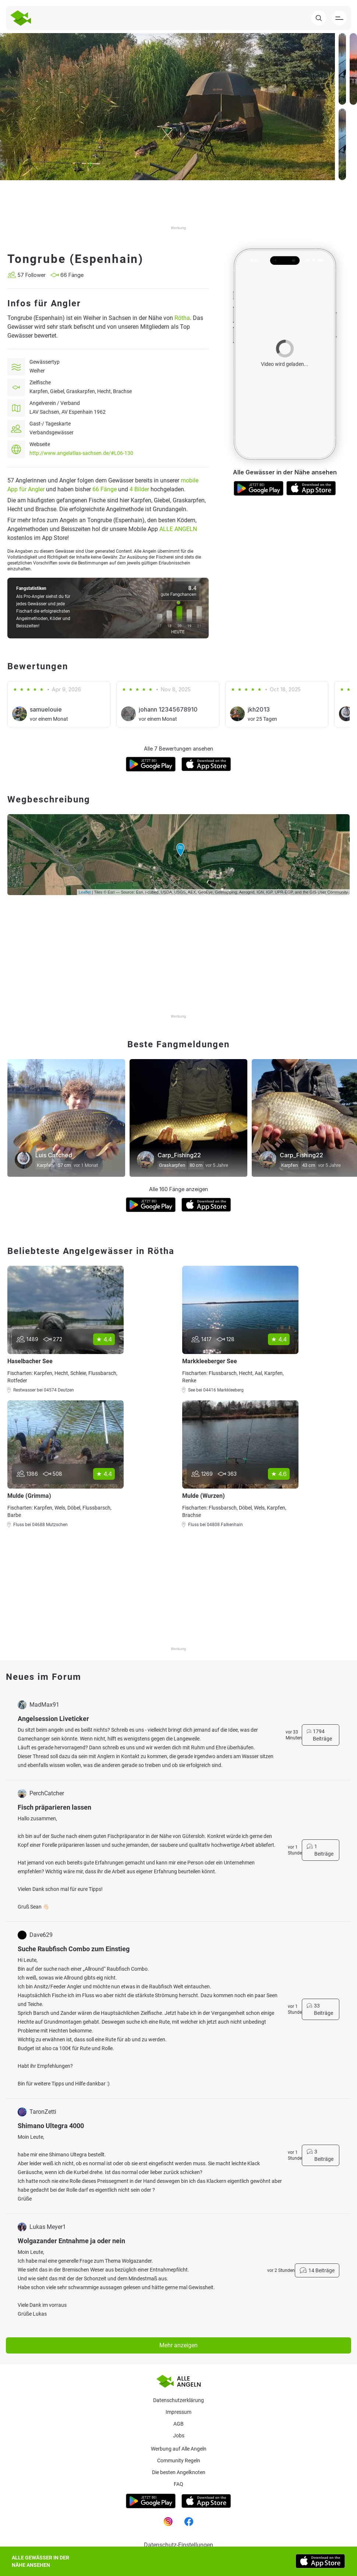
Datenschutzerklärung (178, 2400)
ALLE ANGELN (178, 528)
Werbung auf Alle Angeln (178, 2449)
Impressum (178, 2412)
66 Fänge (104, 489)
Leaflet (85, 892)
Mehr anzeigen (178, 2345)
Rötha (182, 317)
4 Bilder (139, 489)
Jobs (178, 2435)
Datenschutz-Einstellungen (178, 2544)
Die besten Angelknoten (178, 2472)
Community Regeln (178, 2460)
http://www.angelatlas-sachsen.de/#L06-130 (81, 453)
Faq (178, 2484)
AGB (178, 2424)
